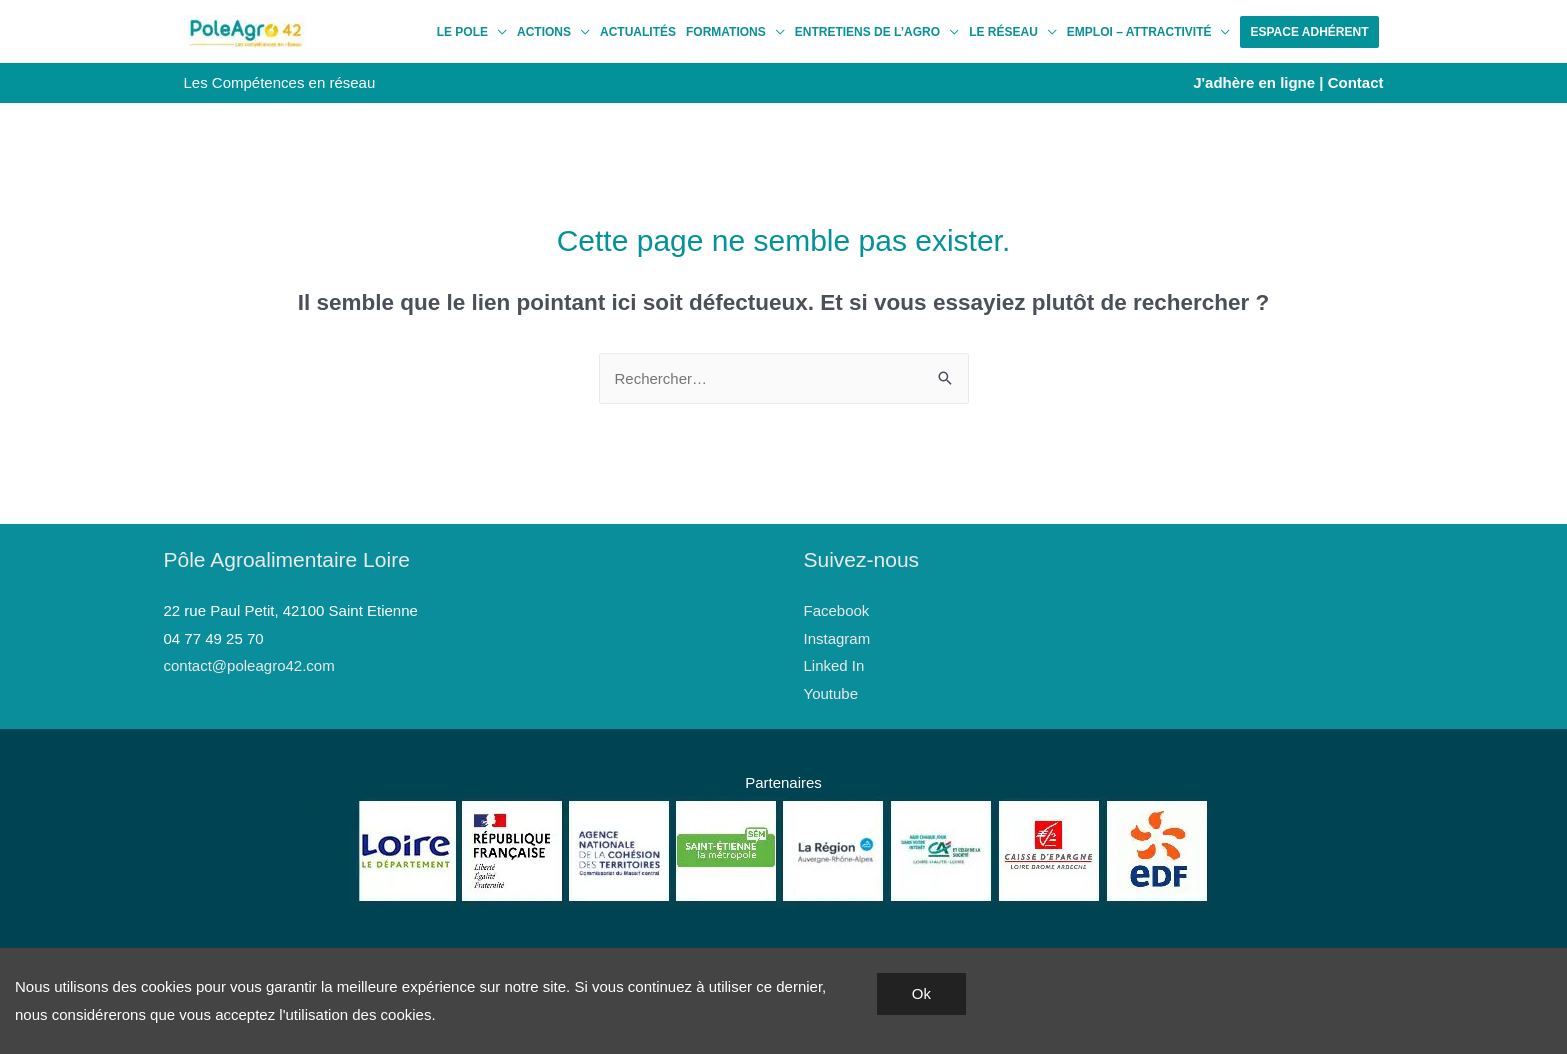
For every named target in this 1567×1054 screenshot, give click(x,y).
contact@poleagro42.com (249, 665)
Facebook (837, 610)
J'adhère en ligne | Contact (1288, 82)
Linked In (834, 665)
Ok (921, 993)
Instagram (837, 638)
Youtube (831, 693)
